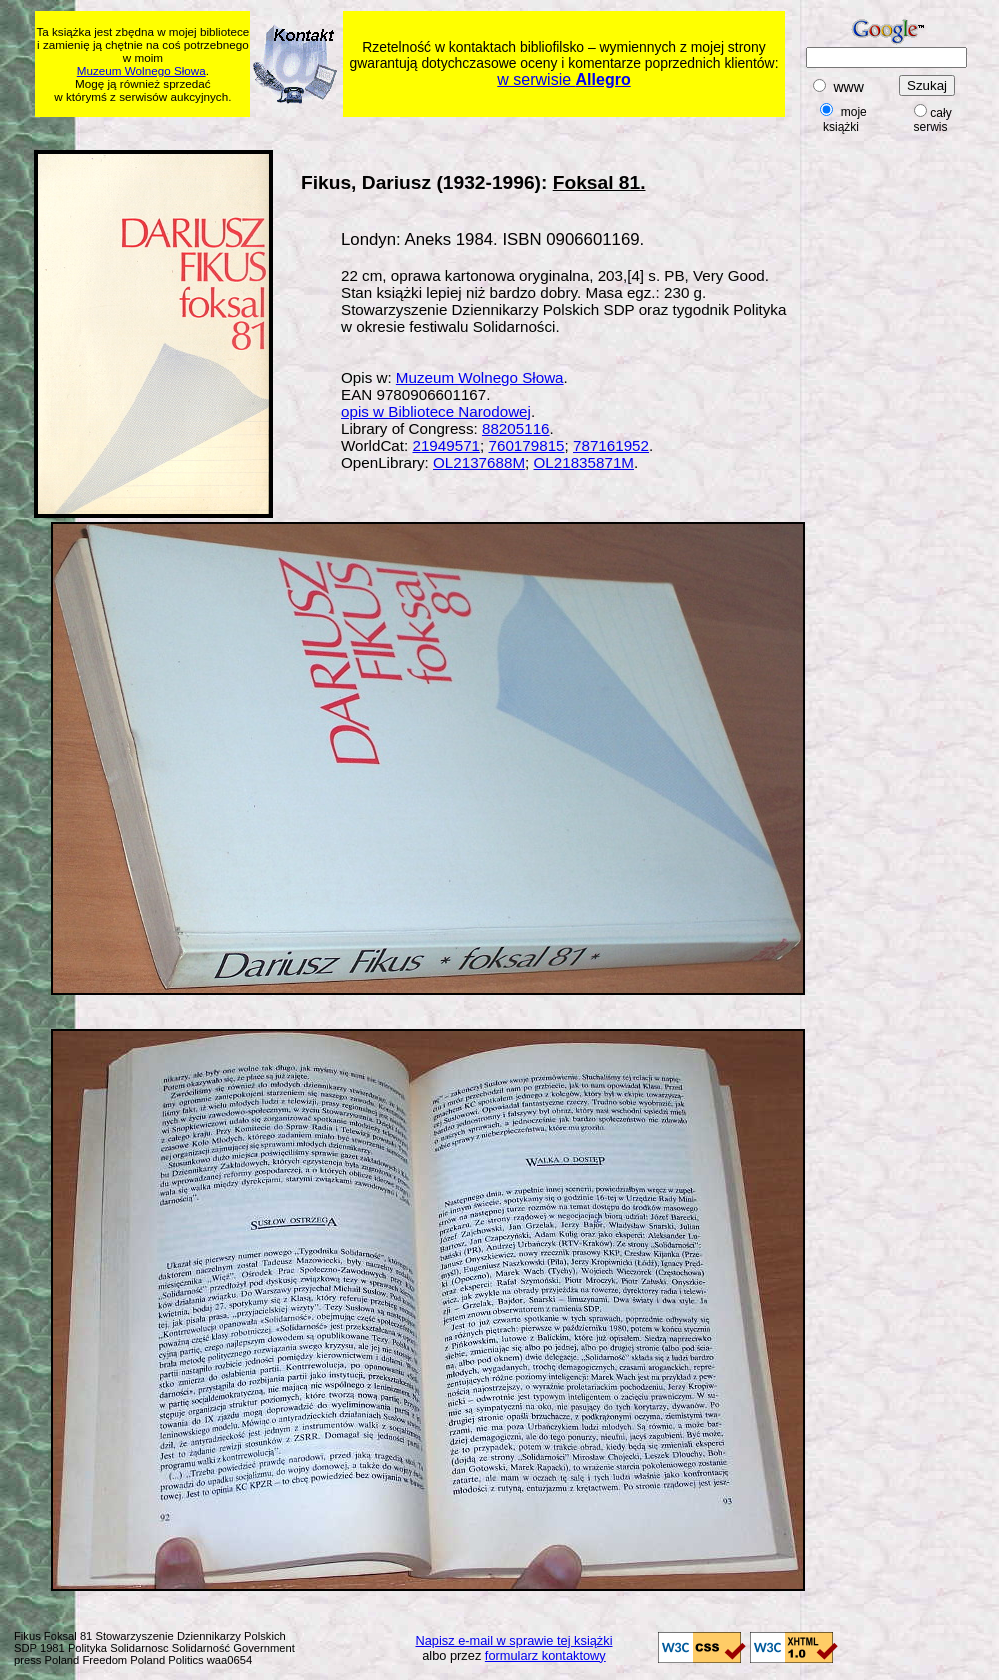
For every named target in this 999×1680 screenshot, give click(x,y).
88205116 (516, 428)
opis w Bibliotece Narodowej (436, 411)
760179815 (527, 445)
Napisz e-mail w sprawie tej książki (514, 1640)
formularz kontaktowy (545, 1655)
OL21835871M (584, 462)
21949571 (446, 445)
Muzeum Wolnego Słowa (141, 70)
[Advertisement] (420, 130)
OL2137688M (479, 462)
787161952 (611, 445)
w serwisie (563, 79)
